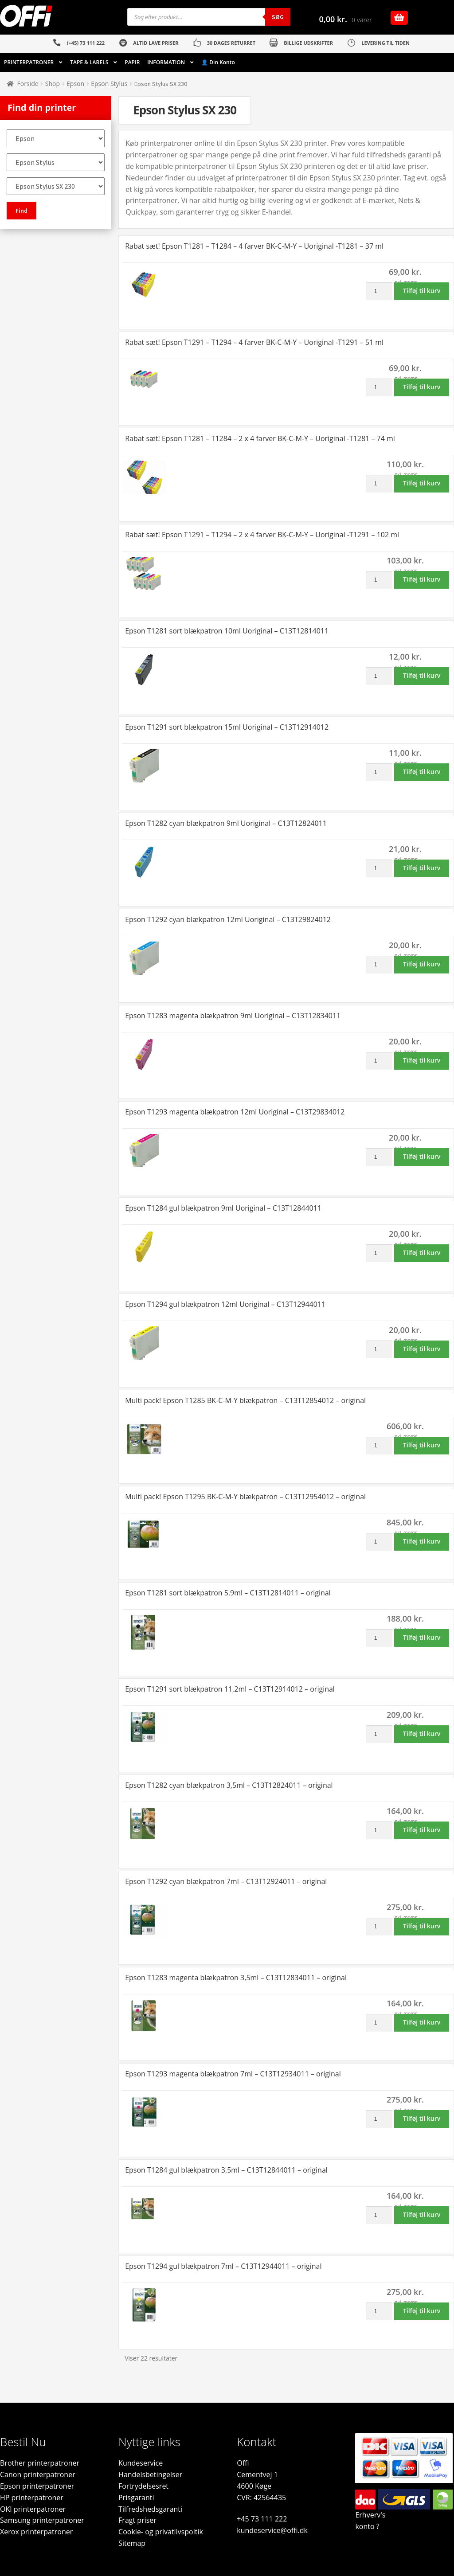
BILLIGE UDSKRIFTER (308, 42)
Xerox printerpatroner (36, 2532)
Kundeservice (140, 2463)
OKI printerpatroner (33, 2509)
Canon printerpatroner (37, 2474)
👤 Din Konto (218, 62)
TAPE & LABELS (89, 62)
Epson (75, 83)
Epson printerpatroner (37, 2486)
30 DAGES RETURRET (231, 42)
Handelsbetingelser (150, 2474)
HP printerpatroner (31, 2497)
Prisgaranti (136, 2497)
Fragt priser (137, 2520)
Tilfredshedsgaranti (150, 2509)
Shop (52, 83)
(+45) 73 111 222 (86, 42)
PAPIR (132, 62)
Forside (28, 83)
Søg (278, 17)
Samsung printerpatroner (42, 2520)
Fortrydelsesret (143, 2486)
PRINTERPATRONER (29, 62)
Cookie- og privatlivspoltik (160, 2532)
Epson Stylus (109, 83)
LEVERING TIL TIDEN (385, 42)
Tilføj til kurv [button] (421, 290)
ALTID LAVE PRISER (155, 42)
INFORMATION (166, 62)
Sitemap (131, 2543)
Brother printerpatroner (39, 2463)
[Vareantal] (379, 291)
